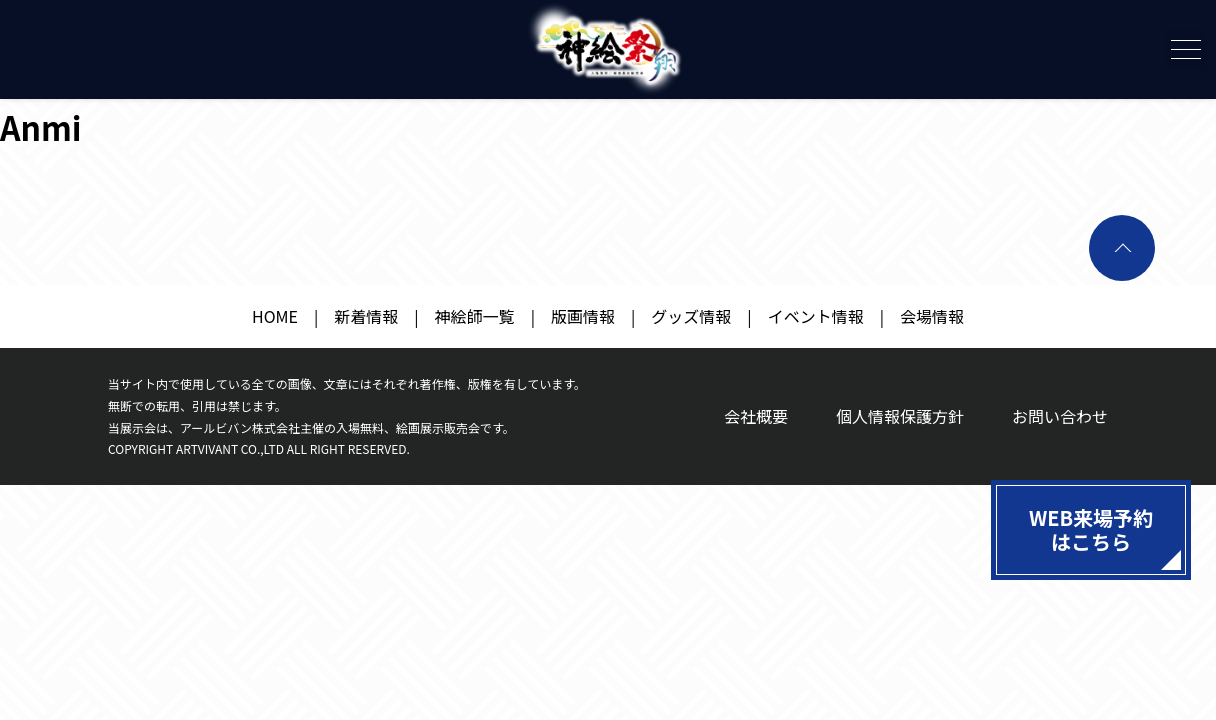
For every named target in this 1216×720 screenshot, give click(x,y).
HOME (275, 316)
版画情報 (583, 316)
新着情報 (366, 316)
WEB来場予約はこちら (1091, 529)
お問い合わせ (1060, 416)
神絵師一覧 (475, 316)
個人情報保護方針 (900, 416)
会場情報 (932, 316)
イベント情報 (816, 316)
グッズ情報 (691, 316)
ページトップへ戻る (1122, 248)
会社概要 (756, 416)
